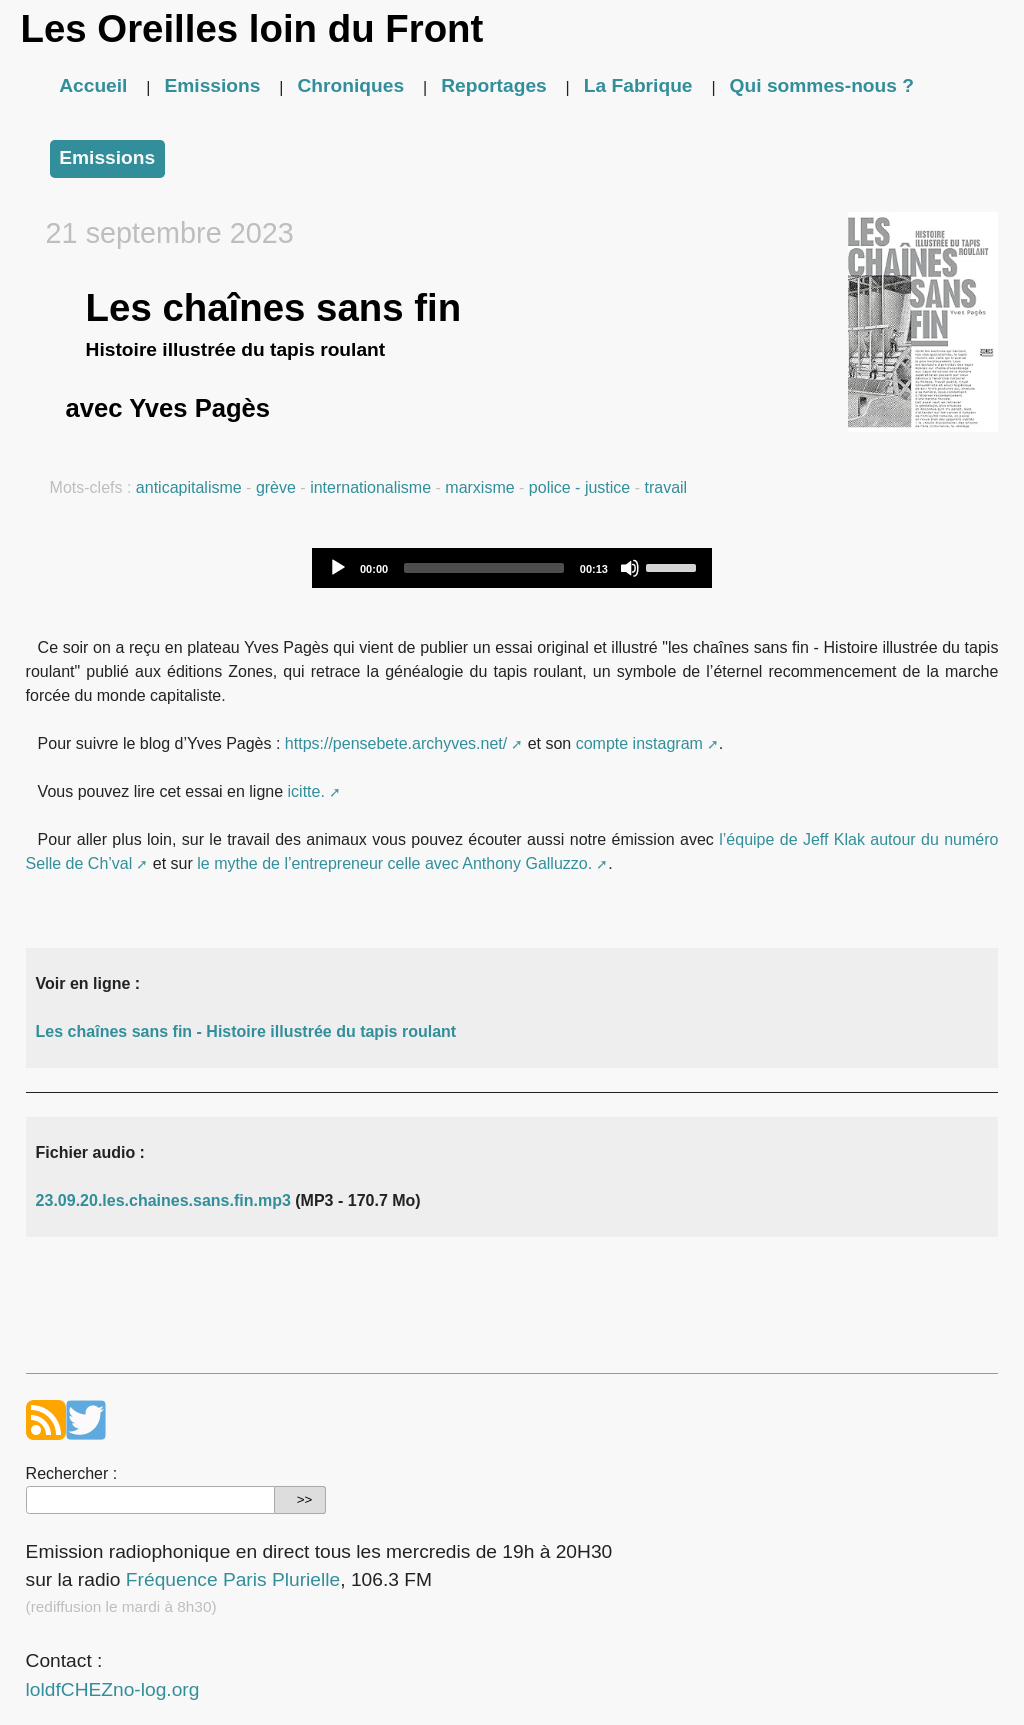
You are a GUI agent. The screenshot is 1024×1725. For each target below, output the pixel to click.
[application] (512, 568)
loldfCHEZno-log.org (113, 1689)
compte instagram (639, 743)
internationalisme (370, 487)
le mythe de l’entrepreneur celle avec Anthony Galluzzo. (394, 863)
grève (276, 487)
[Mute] (630, 568)
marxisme (479, 487)
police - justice (579, 487)
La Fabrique (638, 85)
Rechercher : (72, 1473)
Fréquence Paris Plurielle (233, 1579)
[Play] (338, 568)
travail (665, 487)
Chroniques (351, 85)
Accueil (93, 85)
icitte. (306, 791)
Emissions (212, 85)
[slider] (484, 568)
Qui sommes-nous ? (822, 85)
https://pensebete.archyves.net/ (396, 743)
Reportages (494, 85)
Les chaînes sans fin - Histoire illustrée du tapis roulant (246, 1031)
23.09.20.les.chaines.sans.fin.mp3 (163, 1200)
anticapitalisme (189, 487)
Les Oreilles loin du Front (251, 28)
